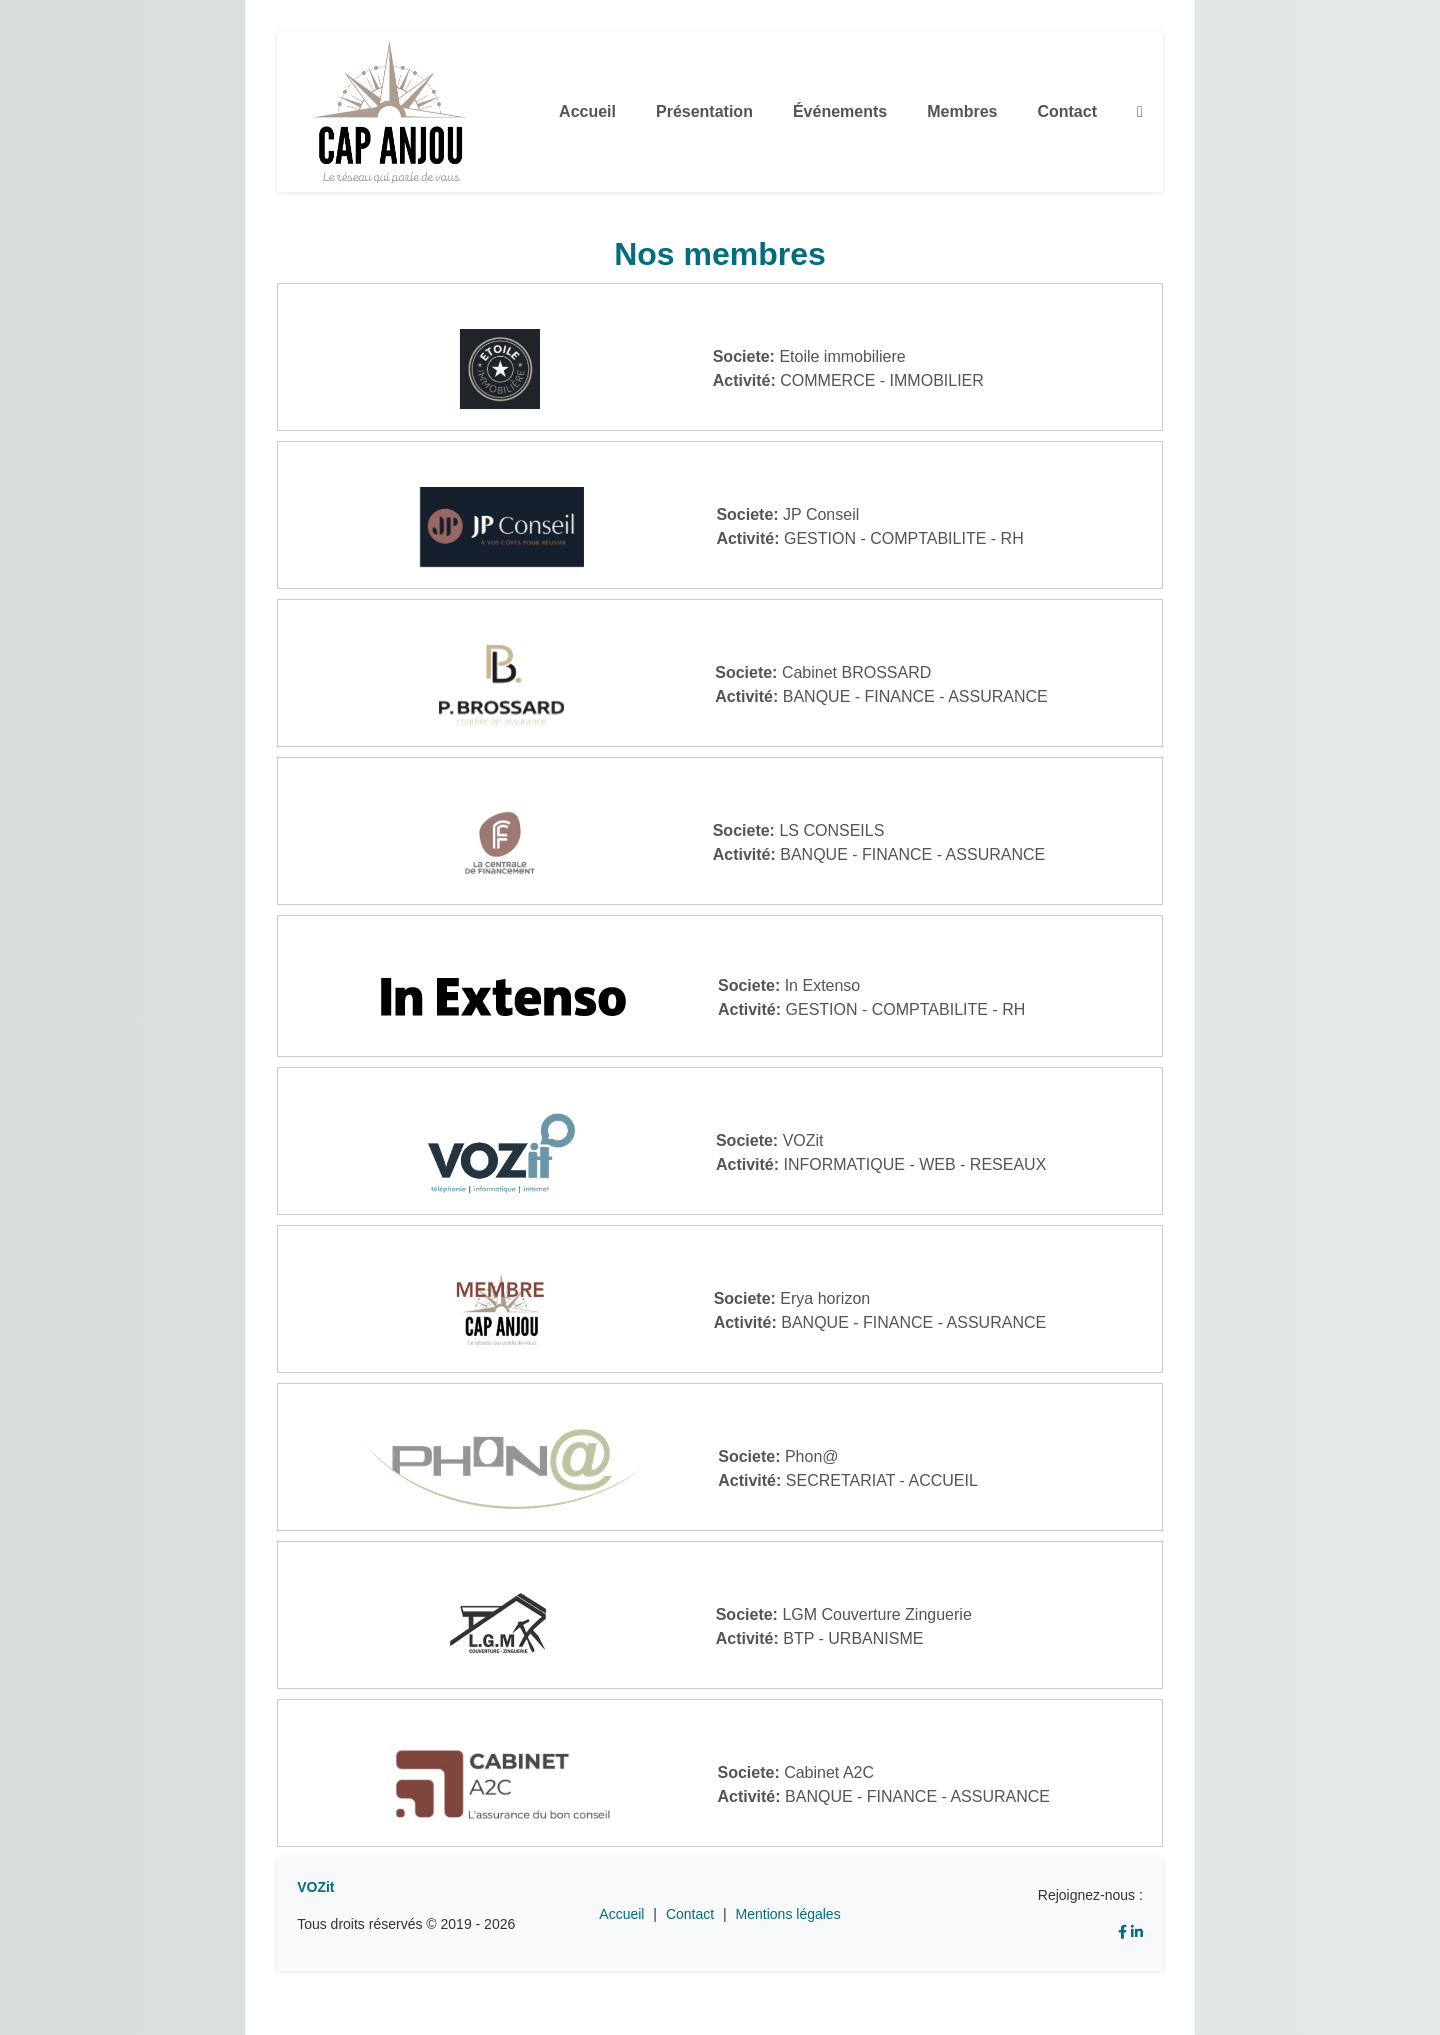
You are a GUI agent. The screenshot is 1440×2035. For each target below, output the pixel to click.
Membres (962, 111)
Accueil (587, 111)
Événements (840, 111)
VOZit (315, 1887)
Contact (1067, 111)
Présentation (704, 111)
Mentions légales (788, 1914)
